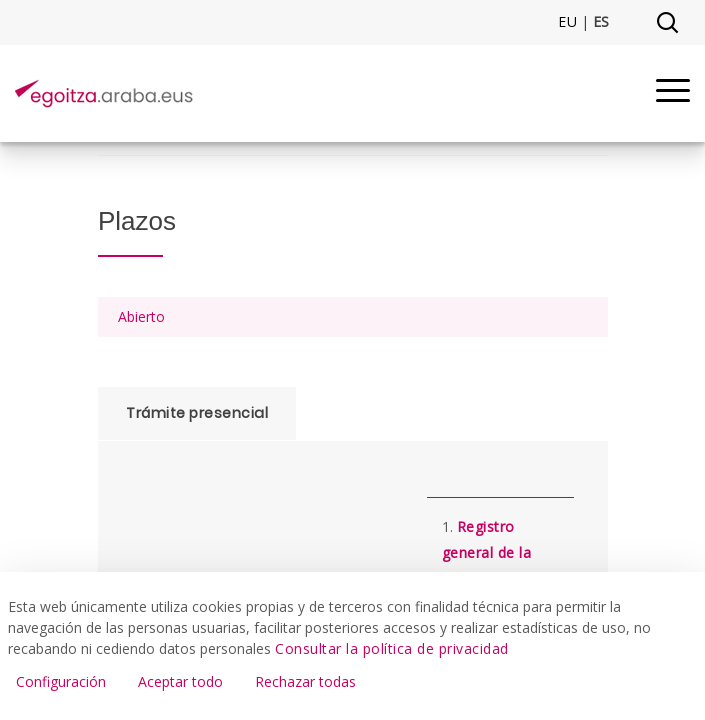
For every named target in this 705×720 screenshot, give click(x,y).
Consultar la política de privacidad (392, 648)
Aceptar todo (180, 681)
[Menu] (673, 93)
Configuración (61, 681)
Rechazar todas (305, 681)
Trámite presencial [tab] (197, 413)
